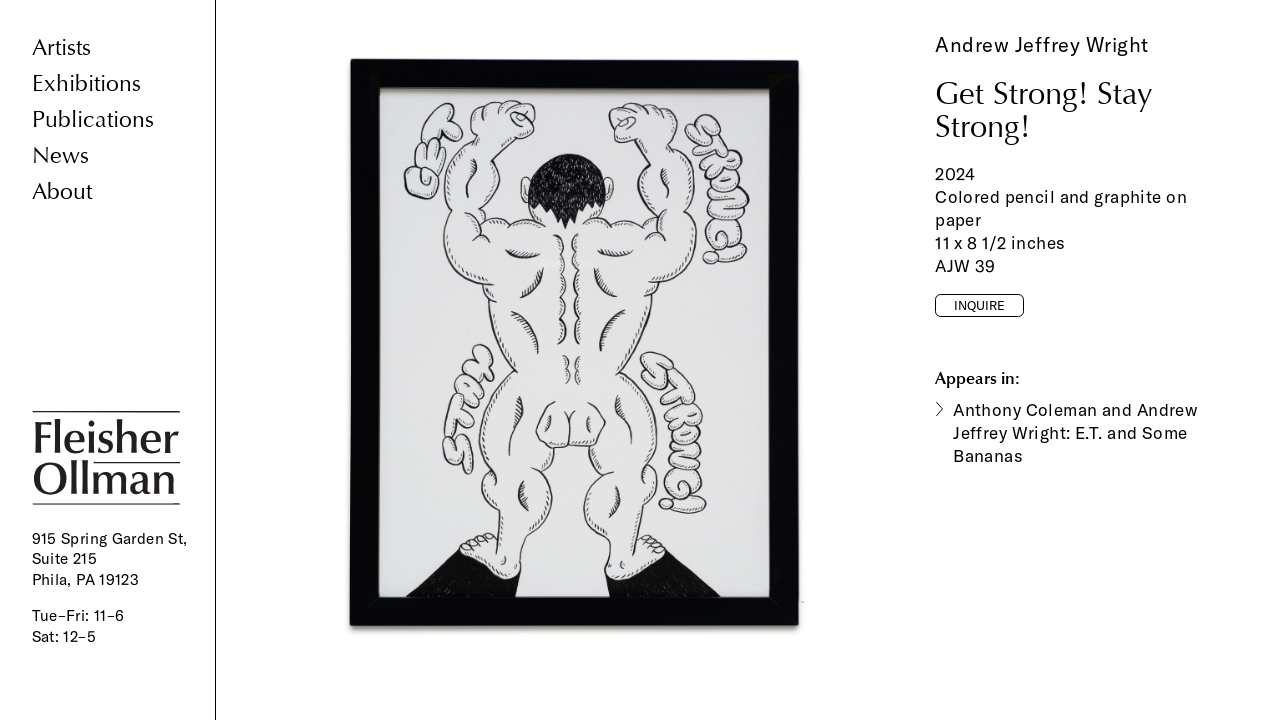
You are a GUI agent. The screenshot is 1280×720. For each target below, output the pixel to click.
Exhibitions (86, 83)
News (60, 155)
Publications (93, 119)
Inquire (979, 305)
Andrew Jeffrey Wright (1042, 44)
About (62, 191)
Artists (61, 47)
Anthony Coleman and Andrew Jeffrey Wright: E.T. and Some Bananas (1075, 432)
